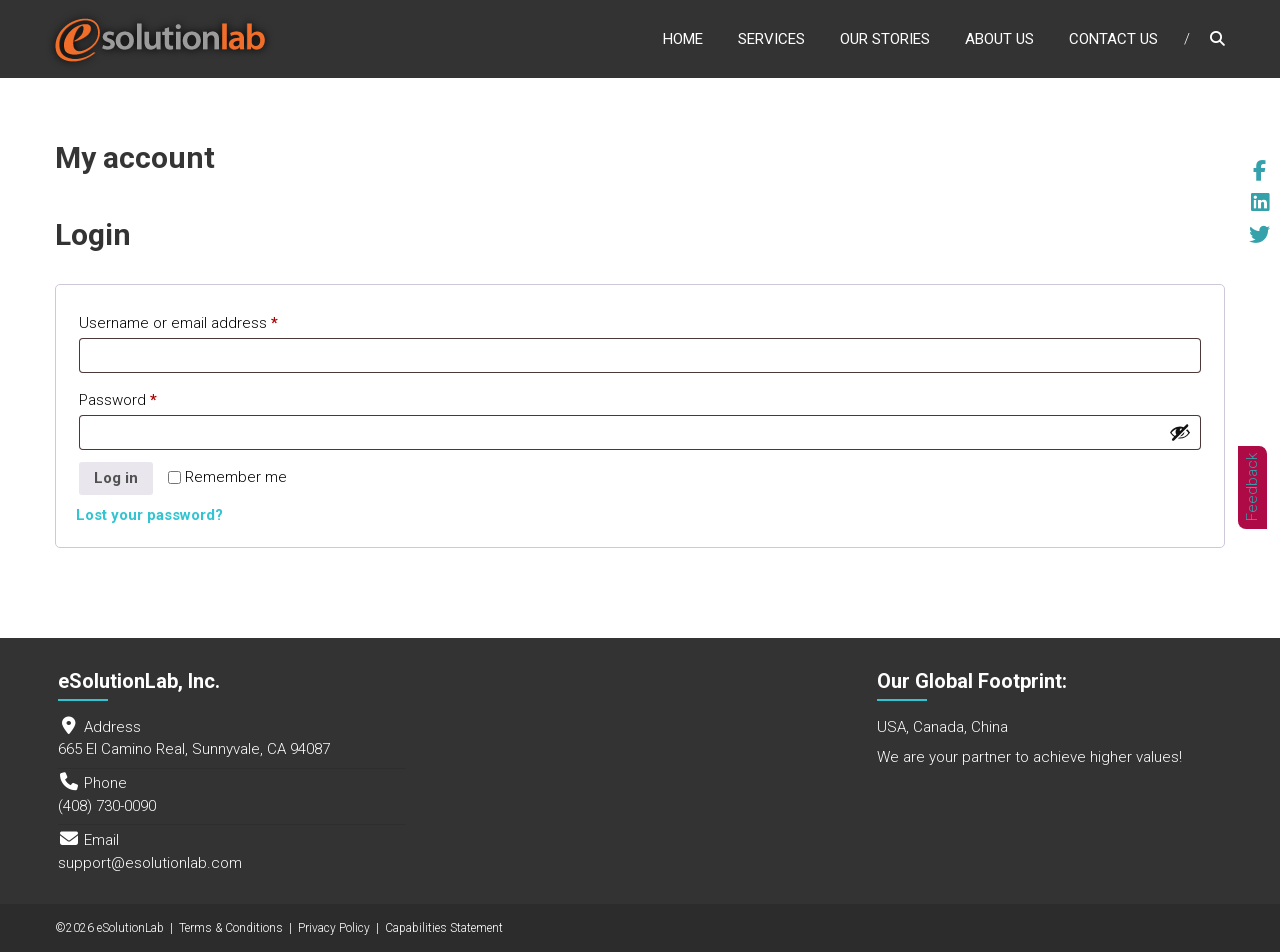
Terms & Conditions (231, 928)
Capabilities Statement (444, 928)
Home (683, 39)
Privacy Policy (334, 928)
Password (148, 397)
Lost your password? (149, 515)
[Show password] (1180, 432)
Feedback (1253, 487)
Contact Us (1113, 39)
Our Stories (885, 39)
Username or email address (208, 320)
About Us (999, 39)
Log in (116, 478)
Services (771, 39)
